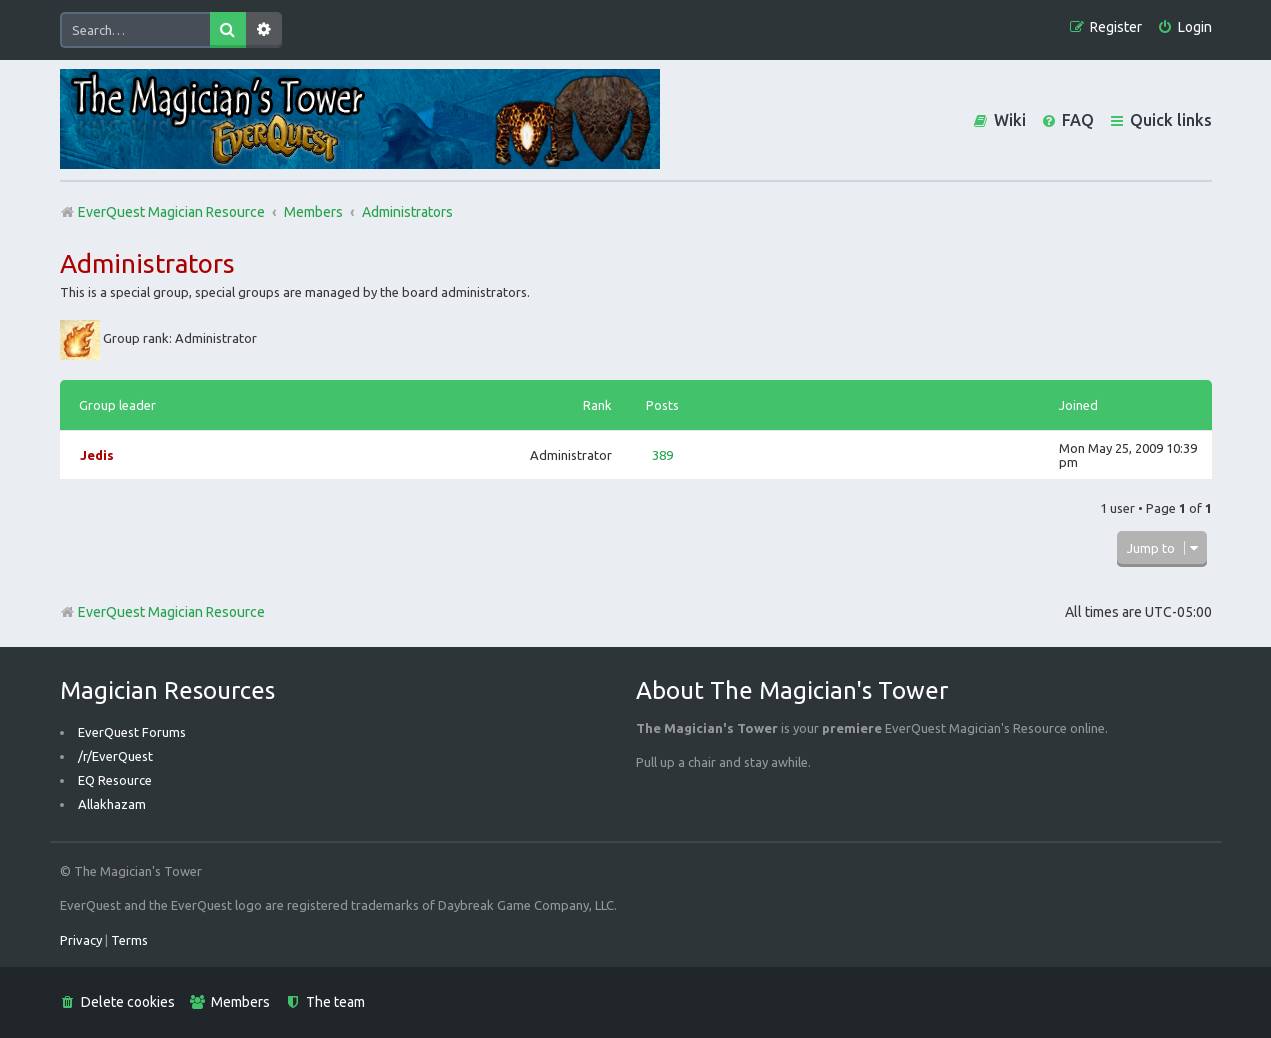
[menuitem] (1184, 27)
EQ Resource (115, 780)
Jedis (97, 455)
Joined (1078, 405)
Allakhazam (112, 804)
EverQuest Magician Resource (162, 612)
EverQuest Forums (132, 732)
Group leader (117, 405)
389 (662, 455)
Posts (662, 405)
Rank (597, 405)
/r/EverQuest (115, 756)
